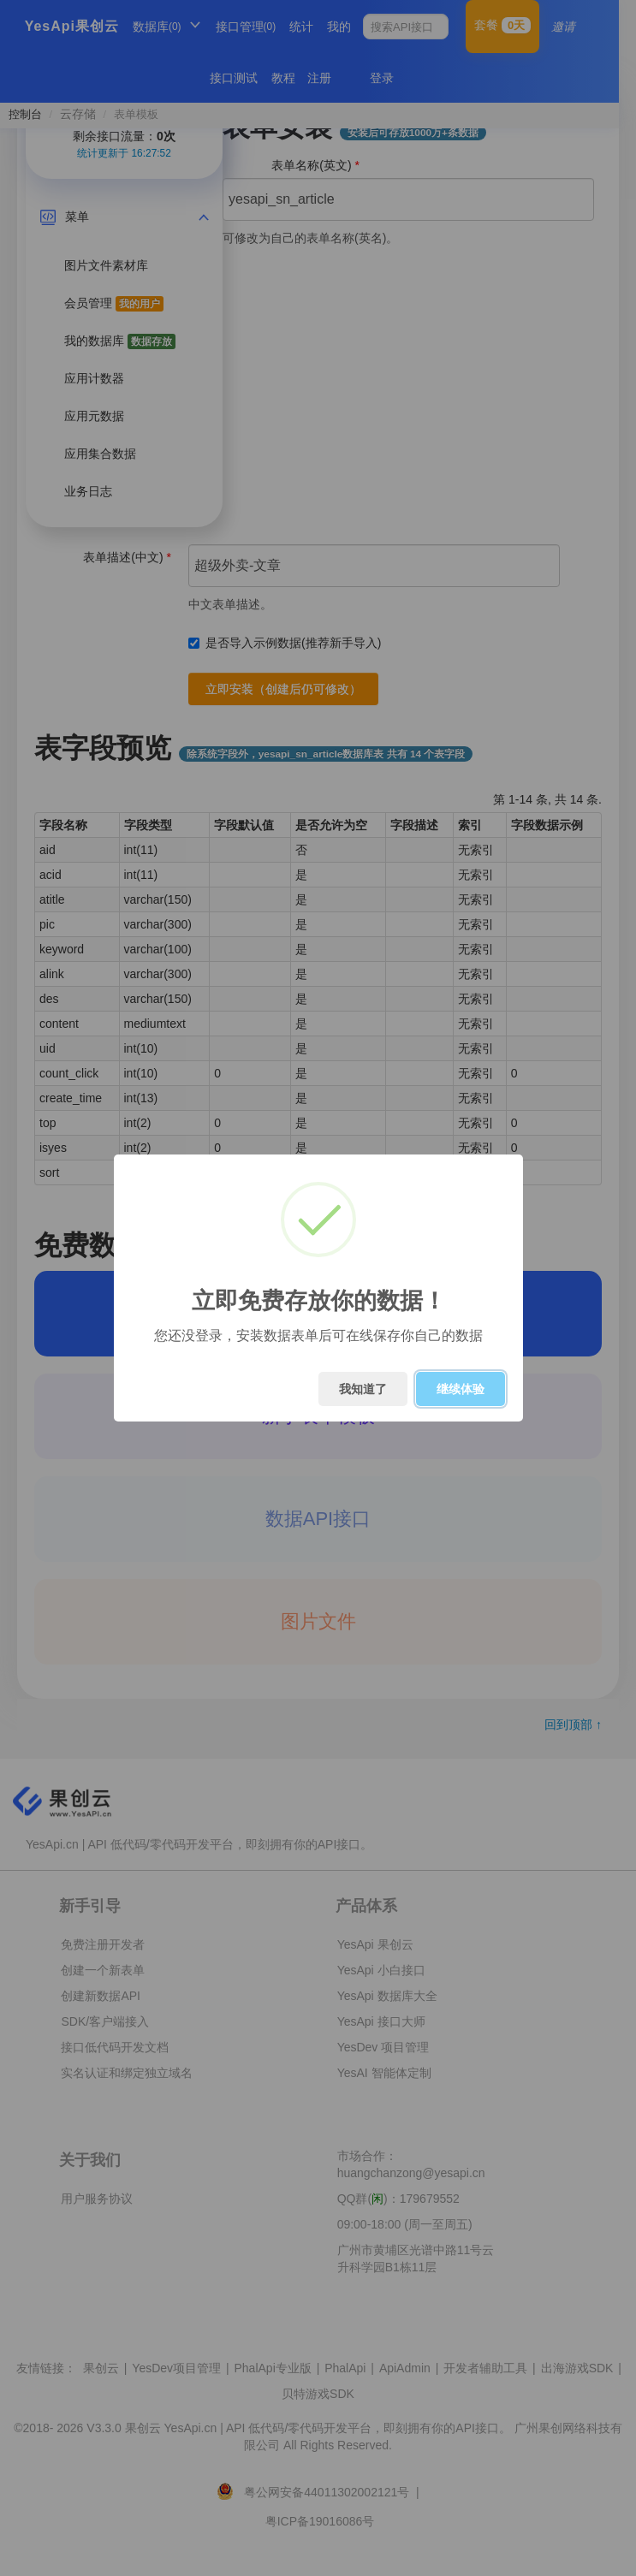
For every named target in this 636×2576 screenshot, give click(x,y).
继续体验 (460, 1389)
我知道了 (363, 1389)
